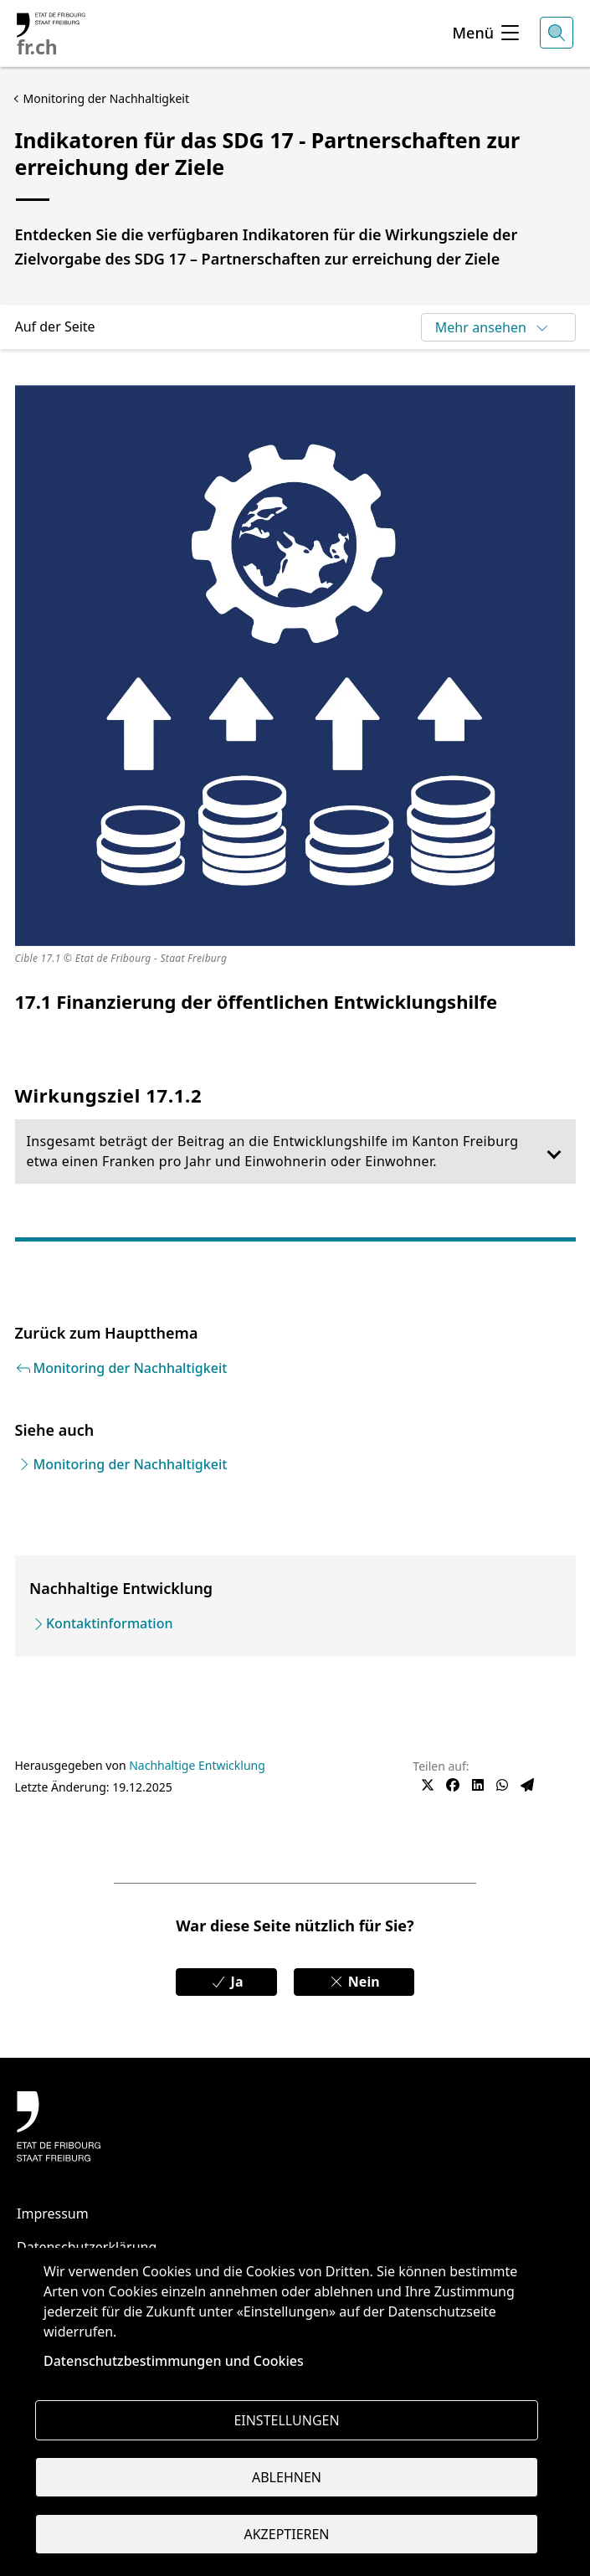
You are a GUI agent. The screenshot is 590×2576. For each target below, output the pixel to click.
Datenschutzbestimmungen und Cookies (174, 2361)
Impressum (53, 2213)
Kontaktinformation (109, 1623)
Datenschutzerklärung (86, 2247)
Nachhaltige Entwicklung (197, 1765)
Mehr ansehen (492, 327)
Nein (354, 1981)
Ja (226, 1981)
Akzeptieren (286, 2534)
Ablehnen (286, 2477)
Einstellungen (286, 2420)
